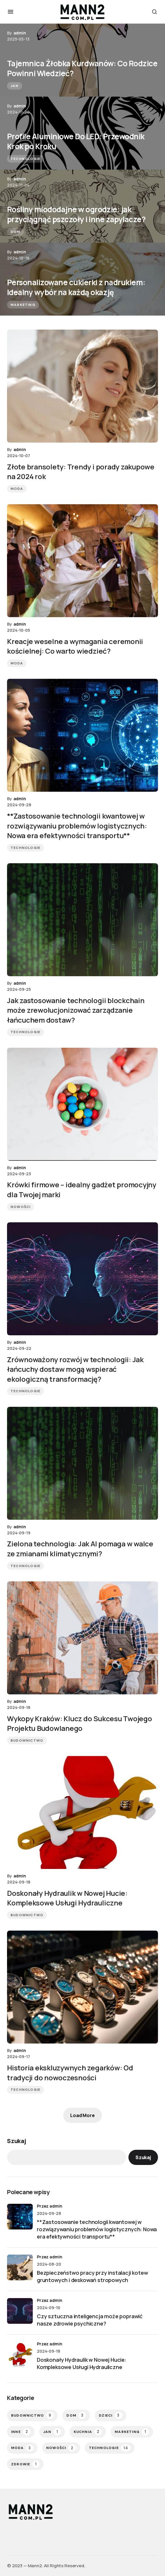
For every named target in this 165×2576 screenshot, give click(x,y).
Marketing (23, 304)
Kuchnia (88, 2431)
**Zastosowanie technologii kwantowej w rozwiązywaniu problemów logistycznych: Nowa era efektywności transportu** (97, 2229)
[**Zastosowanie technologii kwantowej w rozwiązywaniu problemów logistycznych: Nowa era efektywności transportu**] (20, 2216)
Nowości (20, 1207)
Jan (15, 85)
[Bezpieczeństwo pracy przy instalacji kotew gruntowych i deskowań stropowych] (20, 2267)
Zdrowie (25, 2464)
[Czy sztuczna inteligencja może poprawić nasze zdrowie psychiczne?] (20, 2311)
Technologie (25, 158)
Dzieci (110, 2415)
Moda (17, 488)
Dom (15, 231)
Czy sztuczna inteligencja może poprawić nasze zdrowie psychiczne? (89, 2320)
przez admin (49, 2206)
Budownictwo (27, 1740)
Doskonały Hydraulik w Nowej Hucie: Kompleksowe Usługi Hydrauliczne (81, 2363)
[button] (10, 11)
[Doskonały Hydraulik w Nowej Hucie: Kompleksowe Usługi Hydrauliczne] (20, 2354)
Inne (20, 2431)
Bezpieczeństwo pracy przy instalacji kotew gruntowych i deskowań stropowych (92, 2276)
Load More (82, 2115)
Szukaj (16, 2141)
